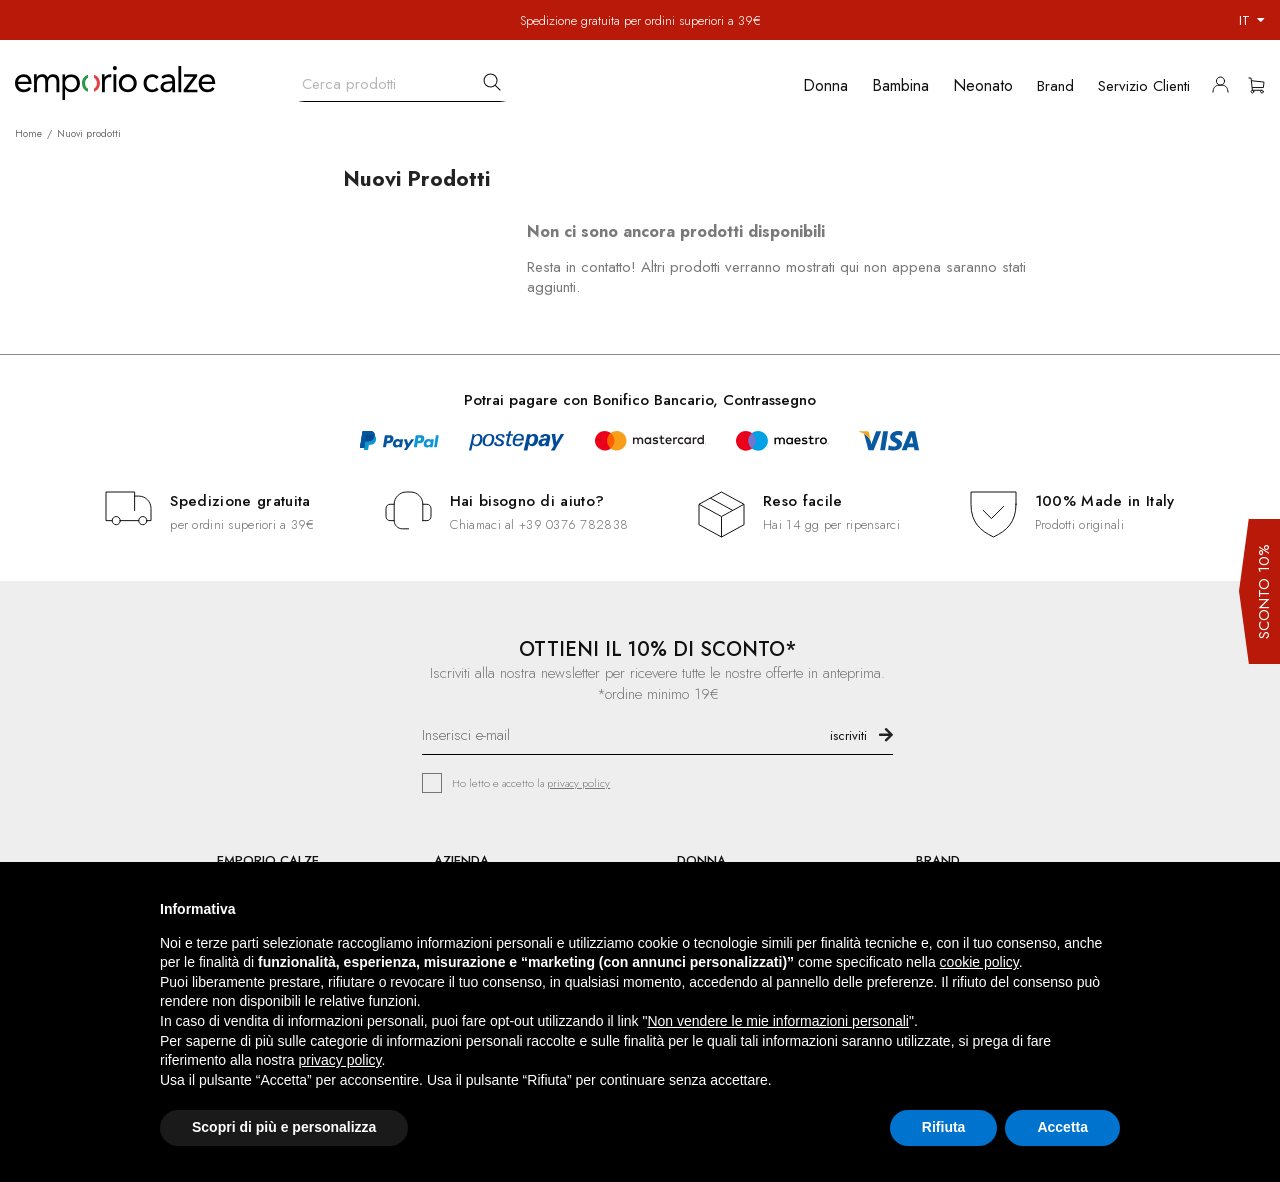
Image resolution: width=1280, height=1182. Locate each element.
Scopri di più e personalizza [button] (284, 1127)
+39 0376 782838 (573, 524)
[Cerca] (402, 79)
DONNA (701, 860)
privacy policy (578, 783)
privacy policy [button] (340, 1060)
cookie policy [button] (979, 962)
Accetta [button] (1062, 1127)
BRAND (938, 860)
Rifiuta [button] (944, 1127)
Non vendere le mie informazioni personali (777, 1021)
